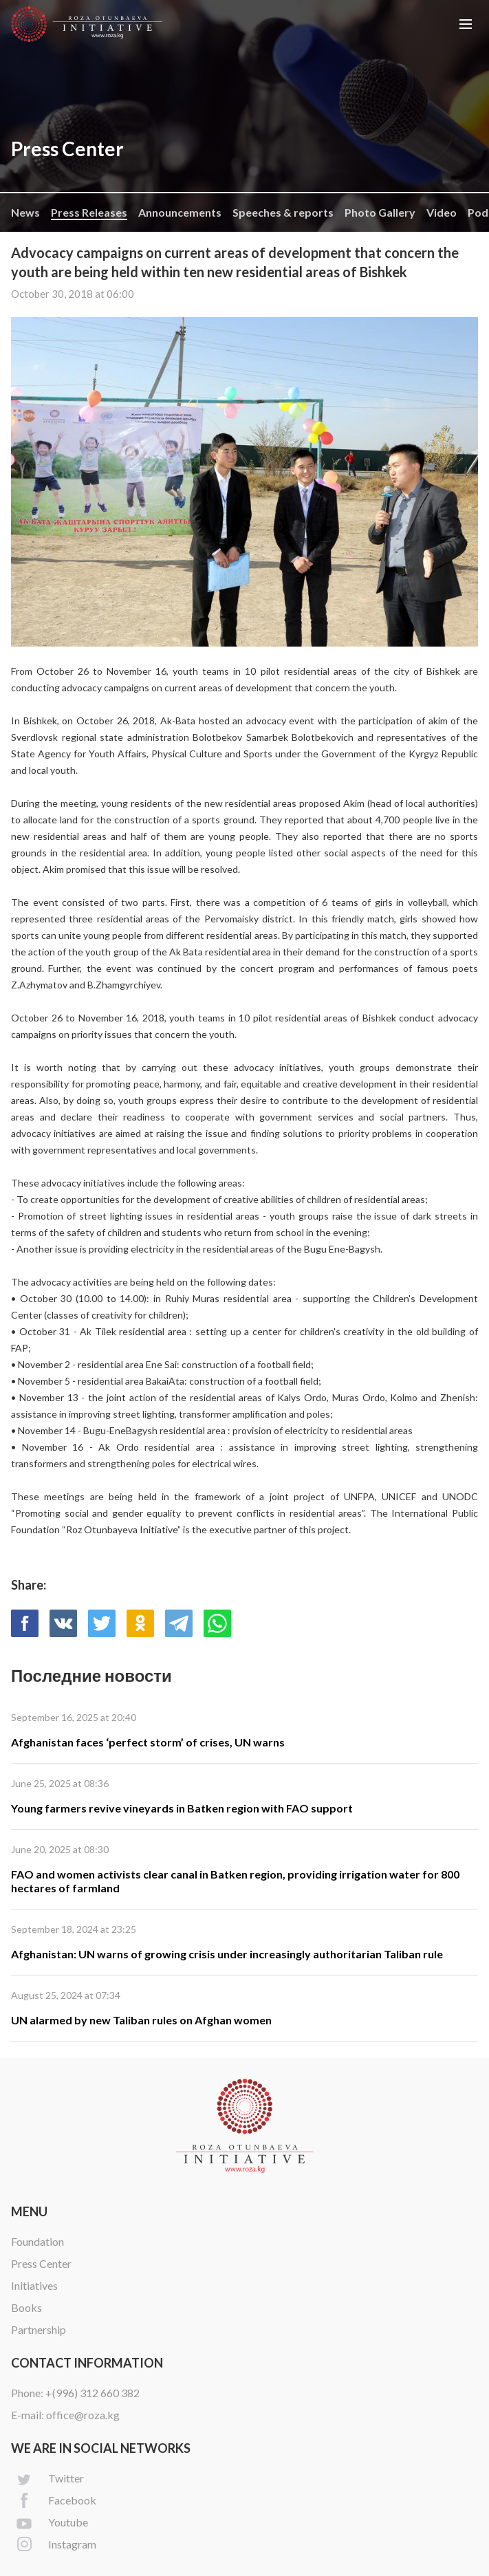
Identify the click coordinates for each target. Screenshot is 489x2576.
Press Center (41, 2263)
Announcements (179, 212)
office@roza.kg (83, 2414)
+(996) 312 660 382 (92, 2392)
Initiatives (34, 2285)
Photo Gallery (380, 212)
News (25, 212)
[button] (465, 24)
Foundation (37, 2241)
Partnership (38, 2329)
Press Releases (89, 212)
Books (26, 2307)
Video (441, 212)
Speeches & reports (283, 212)
